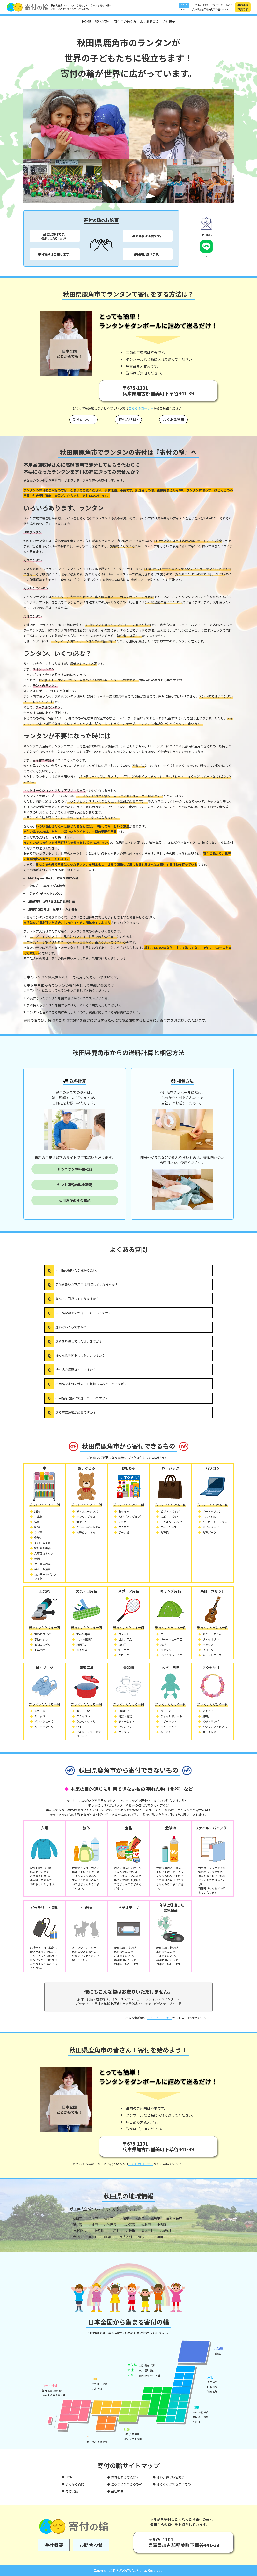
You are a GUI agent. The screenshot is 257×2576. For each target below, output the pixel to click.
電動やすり (41, 1639)
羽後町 (108, 2236)
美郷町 (93, 2236)
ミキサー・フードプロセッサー (88, 1734)
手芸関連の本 (42, 1564)
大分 (44, 2395)
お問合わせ (91, 2544)
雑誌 (37, 1511)
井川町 (158, 2236)
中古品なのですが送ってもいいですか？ (83, 1312)
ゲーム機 (123, 1532)
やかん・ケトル (85, 1721)
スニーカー (41, 1711)
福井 (146, 2370)
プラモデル (125, 1527)
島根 (94, 2383)
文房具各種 (83, 1634)
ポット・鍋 (83, 1711)
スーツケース (168, 1527)
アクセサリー (210, 1711)
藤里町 (99, 2230)
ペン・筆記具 (84, 1639)
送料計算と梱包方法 (171, 2477)
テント (164, 1634)
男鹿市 (139, 2218)
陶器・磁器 (125, 1716)
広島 (94, 2388)
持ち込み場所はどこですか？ (75, 1369)
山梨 (141, 2365)
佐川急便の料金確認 (75, 1200)
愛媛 (99, 2441)
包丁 (79, 1727)
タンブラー (125, 1732)
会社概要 (169, 21)
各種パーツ (209, 1532)
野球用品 (123, 1645)
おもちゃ (123, 1511)
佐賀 (50, 2390)
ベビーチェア (168, 1727)
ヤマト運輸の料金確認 (74, 1184)
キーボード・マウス (214, 1522)
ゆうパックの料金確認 (74, 1168)
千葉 (206, 2412)
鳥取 (105, 2383)
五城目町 (147, 2230)
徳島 (94, 2441)
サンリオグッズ (85, 1517)
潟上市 (77, 2224)
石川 (141, 2370)
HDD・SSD (209, 1517)
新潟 (152, 2365)
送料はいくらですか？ (71, 1327)
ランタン (165, 1650)
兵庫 (131, 2434)
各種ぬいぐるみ (85, 1532)
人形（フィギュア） (130, 1517)
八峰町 (130, 2230)
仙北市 (146, 2224)
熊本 (60, 2390)
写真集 (38, 1517)
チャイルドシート (171, 1716)
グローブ (123, 1655)
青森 (209, 2382)
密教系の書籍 (42, 1548)
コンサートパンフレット (45, 1576)
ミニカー (123, 1522)
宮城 (215, 2391)
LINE (206, 249)
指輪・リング (210, 1721)
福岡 (44, 2390)
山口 (99, 2383)
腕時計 (206, 1716)
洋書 (37, 1522)
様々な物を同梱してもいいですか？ (80, 1355)
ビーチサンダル (43, 1727)
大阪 (126, 2434)
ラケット (123, 1634)
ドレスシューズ (43, 1721)
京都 (137, 2434)
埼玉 (200, 2412)
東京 (195, 2412)
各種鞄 (164, 1532)
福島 (215, 2386)
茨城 (195, 2417)
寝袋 (163, 1645)
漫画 (37, 1559)
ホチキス (81, 1650)
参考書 (38, 1532)
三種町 (115, 2230)
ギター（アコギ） (213, 1634)
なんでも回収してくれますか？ (77, 1298)
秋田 (209, 2391)
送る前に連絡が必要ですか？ (75, 1412)
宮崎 (50, 2395)
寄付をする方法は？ (125, 2477)
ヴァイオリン (210, 1639)
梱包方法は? (128, 419)
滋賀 (126, 2438)
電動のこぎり (42, 1645)
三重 (157, 2375)
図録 (37, 1527)
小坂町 (161, 2224)
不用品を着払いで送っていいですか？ (81, 1398)
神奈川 (196, 2421)
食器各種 (123, 1711)
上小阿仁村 (80, 2230)
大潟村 (77, 2236)
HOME (86, 21)
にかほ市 (129, 2224)
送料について (83, 419)
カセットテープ (211, 1655)
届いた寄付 (102, 21)
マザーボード (210, 1527)
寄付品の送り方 (125, 21)
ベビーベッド (168, 1721)
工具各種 (39, 1650)
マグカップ (125, 1727)
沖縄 (63, 2395)
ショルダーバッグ (171, 1522)
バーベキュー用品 (171, 1639)
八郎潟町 (166, 2230)
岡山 (99, 2388)
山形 (209, 2386)
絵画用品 (81, 1645)
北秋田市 (110, 2224)
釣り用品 (123, 1650)
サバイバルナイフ (171, 1655)
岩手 (215, 2382)
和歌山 (138, 2438)
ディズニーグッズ (87, 1511)
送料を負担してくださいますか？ (78, 1341)
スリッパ (39, 1716)
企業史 (38, 1538)
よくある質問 (149, 21)
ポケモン (81, 1522)
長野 (146, 2365)
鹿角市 (155, 2218)
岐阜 (152, 2375)
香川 (88, 2441)
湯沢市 (143, 2236)
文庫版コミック (43, 1553)
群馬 (206, 2417)
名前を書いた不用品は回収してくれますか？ (86, 1284)
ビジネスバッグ (170, 1511)
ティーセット (126, 1721)
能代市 (93, 2218)
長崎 (55, 2390)
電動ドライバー (43, 1634)
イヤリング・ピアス (214, 1727)
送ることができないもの (174, 2484)
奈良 (131, 2438)
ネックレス (209, 1732)
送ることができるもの (126, 2484)
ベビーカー (167, 1711)
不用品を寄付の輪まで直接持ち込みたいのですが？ (91, 1383)
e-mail (206, 226)
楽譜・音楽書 (42, 1543)
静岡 (146, 2375)
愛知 (141, 2375)
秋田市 (77, 2218)
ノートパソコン (212, 1511)
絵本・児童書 (42, 1569)
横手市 (108, 2218)
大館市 (124, 2218)
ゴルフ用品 (125, 1639)
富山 (152, 2370)
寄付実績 (71, 2491)
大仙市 (93, 2224)
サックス (207, 1645)
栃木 (200, 2417)
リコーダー (209, 1650)
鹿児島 (56, 2395)
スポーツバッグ (170, 1517)
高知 (105, 2441)
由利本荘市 (174, 2218)
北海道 (217, 2353)
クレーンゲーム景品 (88, 1527)
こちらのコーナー (140, 408)
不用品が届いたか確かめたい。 (77, 1270)
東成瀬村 (126, 2236)
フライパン (83, 1716)
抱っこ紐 (165, 1732)
